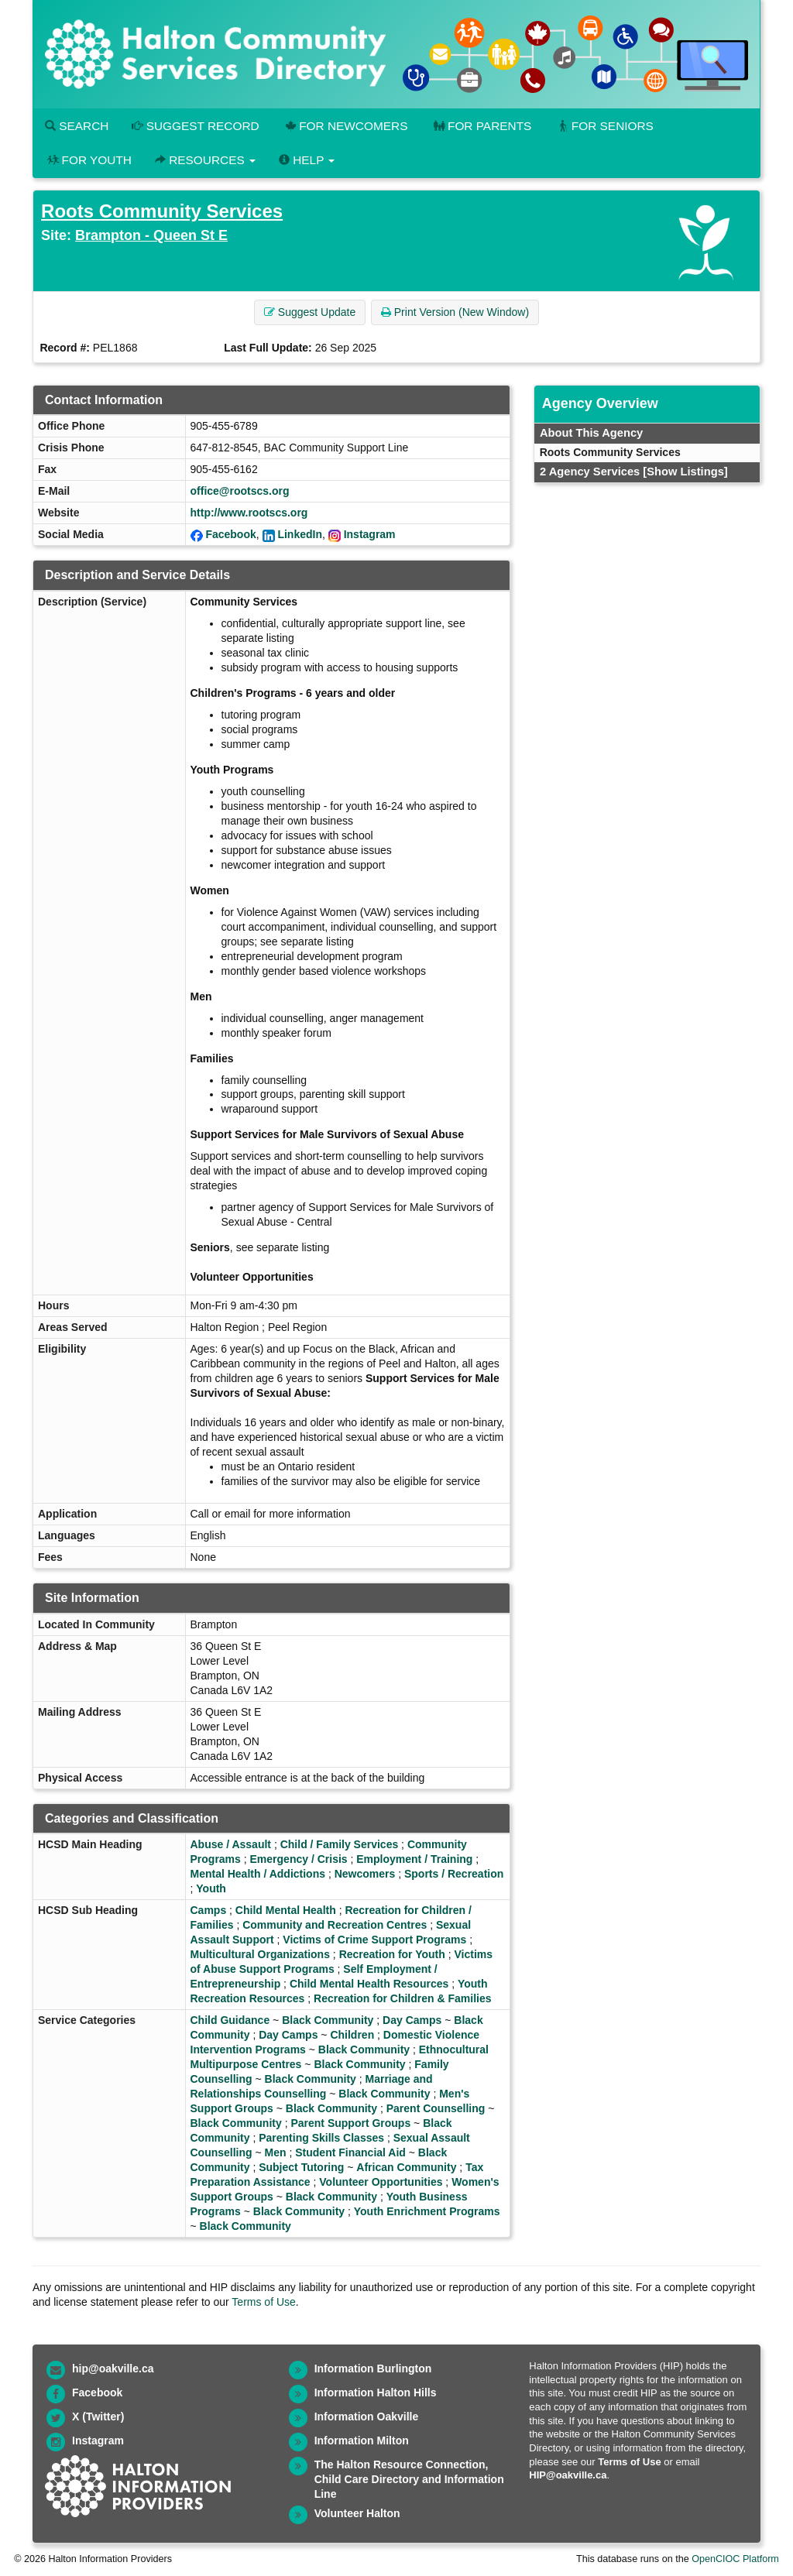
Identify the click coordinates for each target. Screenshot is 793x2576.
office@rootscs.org (240, 491)
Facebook (230, 534)
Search (76, 125)
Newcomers (365, 1874)
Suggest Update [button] (309, 312)
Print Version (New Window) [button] (455, 312)
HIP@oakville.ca (567, 2475)
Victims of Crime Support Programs (374, 1939)
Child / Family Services (339, 1844)
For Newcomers (345, 125)
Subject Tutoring (301, 2167)
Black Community (327, 2020)
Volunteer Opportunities (380, 2182)
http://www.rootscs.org (249, 512)
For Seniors (604, 125)
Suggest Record (195, 125)
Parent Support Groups (350, 2123)
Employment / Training (414, 1859)
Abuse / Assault (231, 1844)
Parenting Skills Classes (321, 2138)
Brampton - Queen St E (151, 235)
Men (276, 2152)
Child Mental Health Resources (369, 1983)
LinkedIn (299, 534)
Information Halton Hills (375, 2392)
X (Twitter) (98, 2416)
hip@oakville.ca (112, 2368)
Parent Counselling (436, 2108)
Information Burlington (373, 2368)
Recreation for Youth (392, 1954)
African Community (406, 2167)
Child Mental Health (285, 1910)
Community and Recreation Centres (334, 1925)
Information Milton (361, 2440)
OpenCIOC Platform (735, 2559)
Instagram (370, 534)
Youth (211, 1888)
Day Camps (412, 2020)
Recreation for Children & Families (403, 1998)
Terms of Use (263, 2302)
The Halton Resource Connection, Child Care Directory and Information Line (409, 2479)
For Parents (481, 125)
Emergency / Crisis (299, 1859)
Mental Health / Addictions (258, 1874)
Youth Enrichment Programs (427, 2211)
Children (352, 2035)
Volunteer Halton (357, 2513)
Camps (209, 1910)
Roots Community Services (162, 211)
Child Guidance (230, 2020)
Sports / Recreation (453, 1874)
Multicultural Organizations (260, 1954)
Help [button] (307, 159)
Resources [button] (205, 159)
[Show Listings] (685, 471)
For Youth (88, 159)
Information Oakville (366, 2416)
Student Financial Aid (350, 2152)
